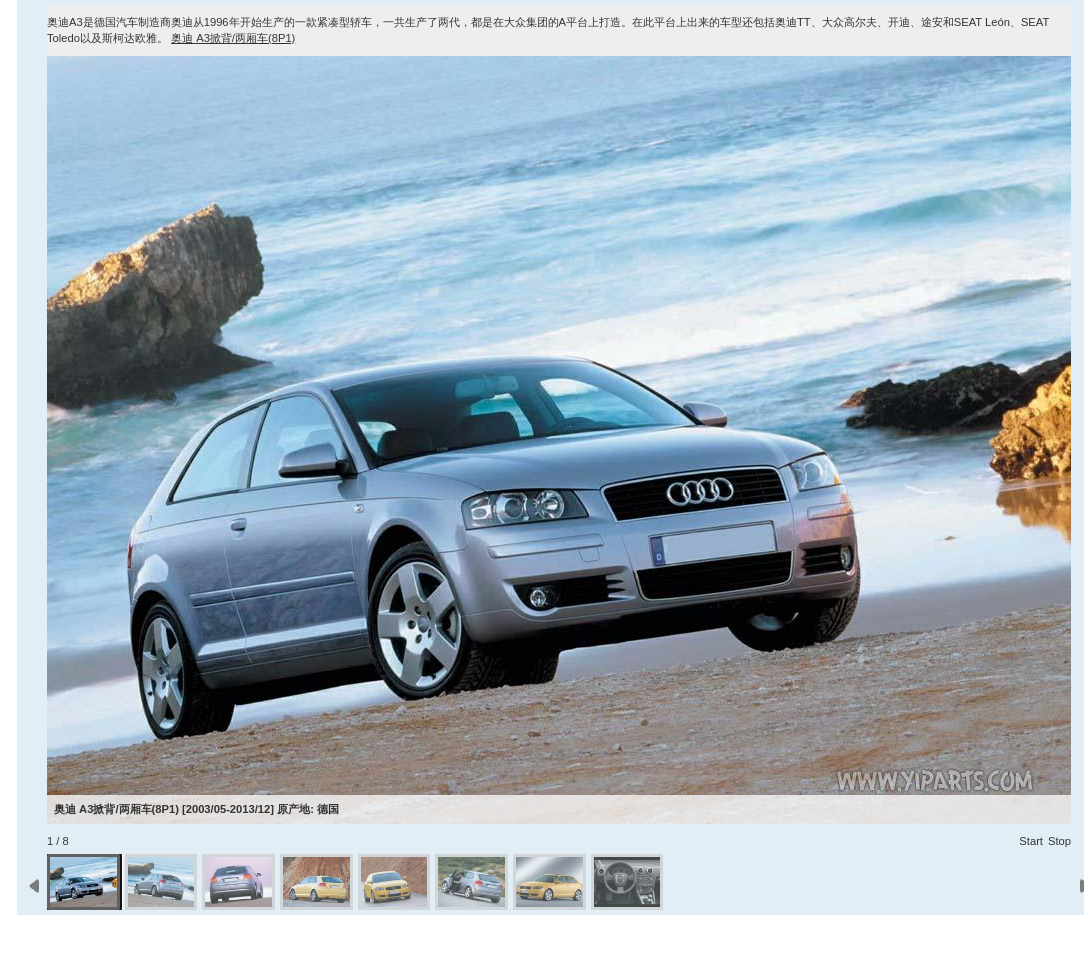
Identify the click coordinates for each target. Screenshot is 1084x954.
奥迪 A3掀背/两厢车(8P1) (233, 38)
